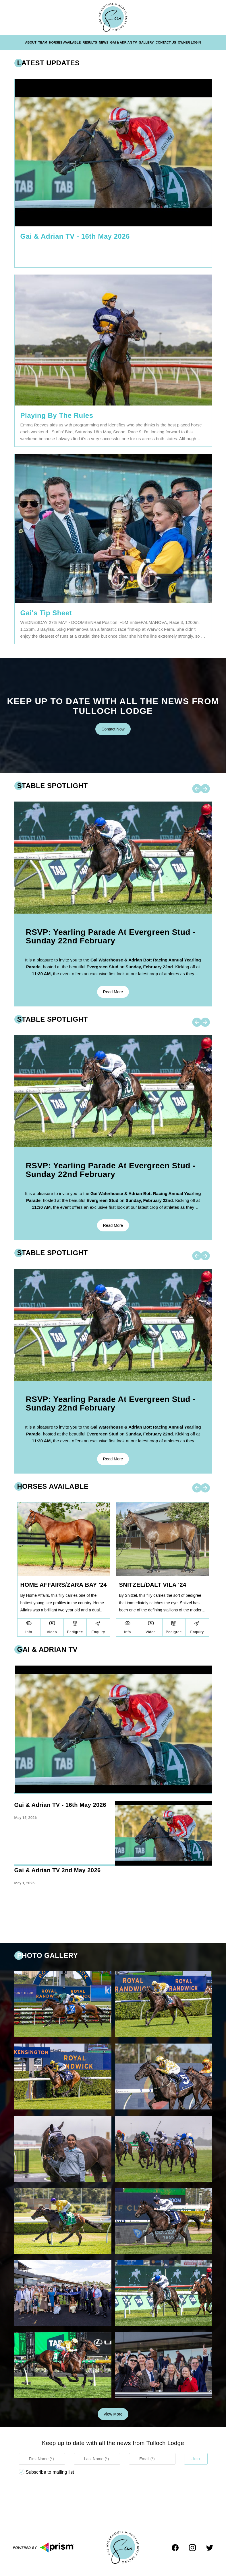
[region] (113, 1864)
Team (42, 42)
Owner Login (189, 42)
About (30, 42)
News (103, 42)
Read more (113, 992)
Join (196, 2458)
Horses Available (65, 42)
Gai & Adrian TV (123, 42)
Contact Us (166, 42)
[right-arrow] (205, 788)
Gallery (146, 42)
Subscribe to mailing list (50, 2472)
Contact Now (112, 729)
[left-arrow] (197, 788)
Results (89, 42)
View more (113, 2414)
